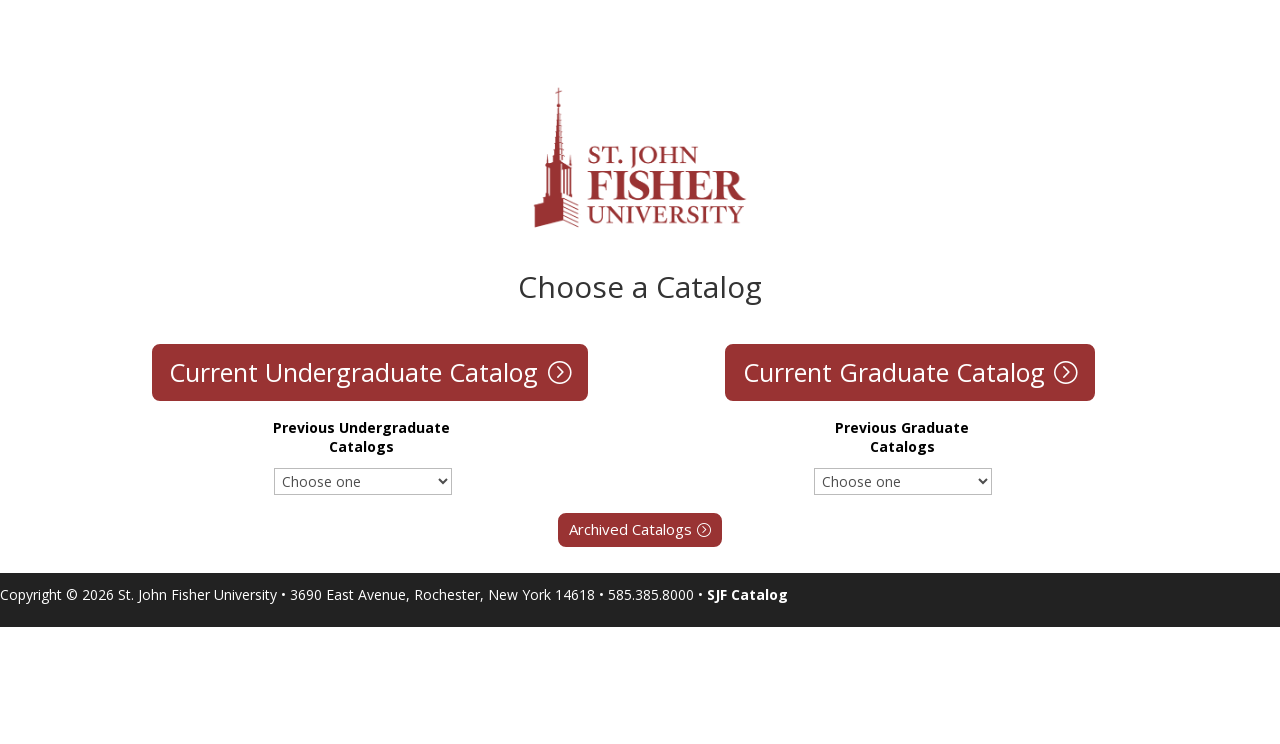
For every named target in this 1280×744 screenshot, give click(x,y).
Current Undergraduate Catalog (353, 372)
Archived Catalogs (630, 529)
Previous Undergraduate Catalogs (361, 437)
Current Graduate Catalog (894, 372)
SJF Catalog (747, 594)
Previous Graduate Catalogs (902, 437)
